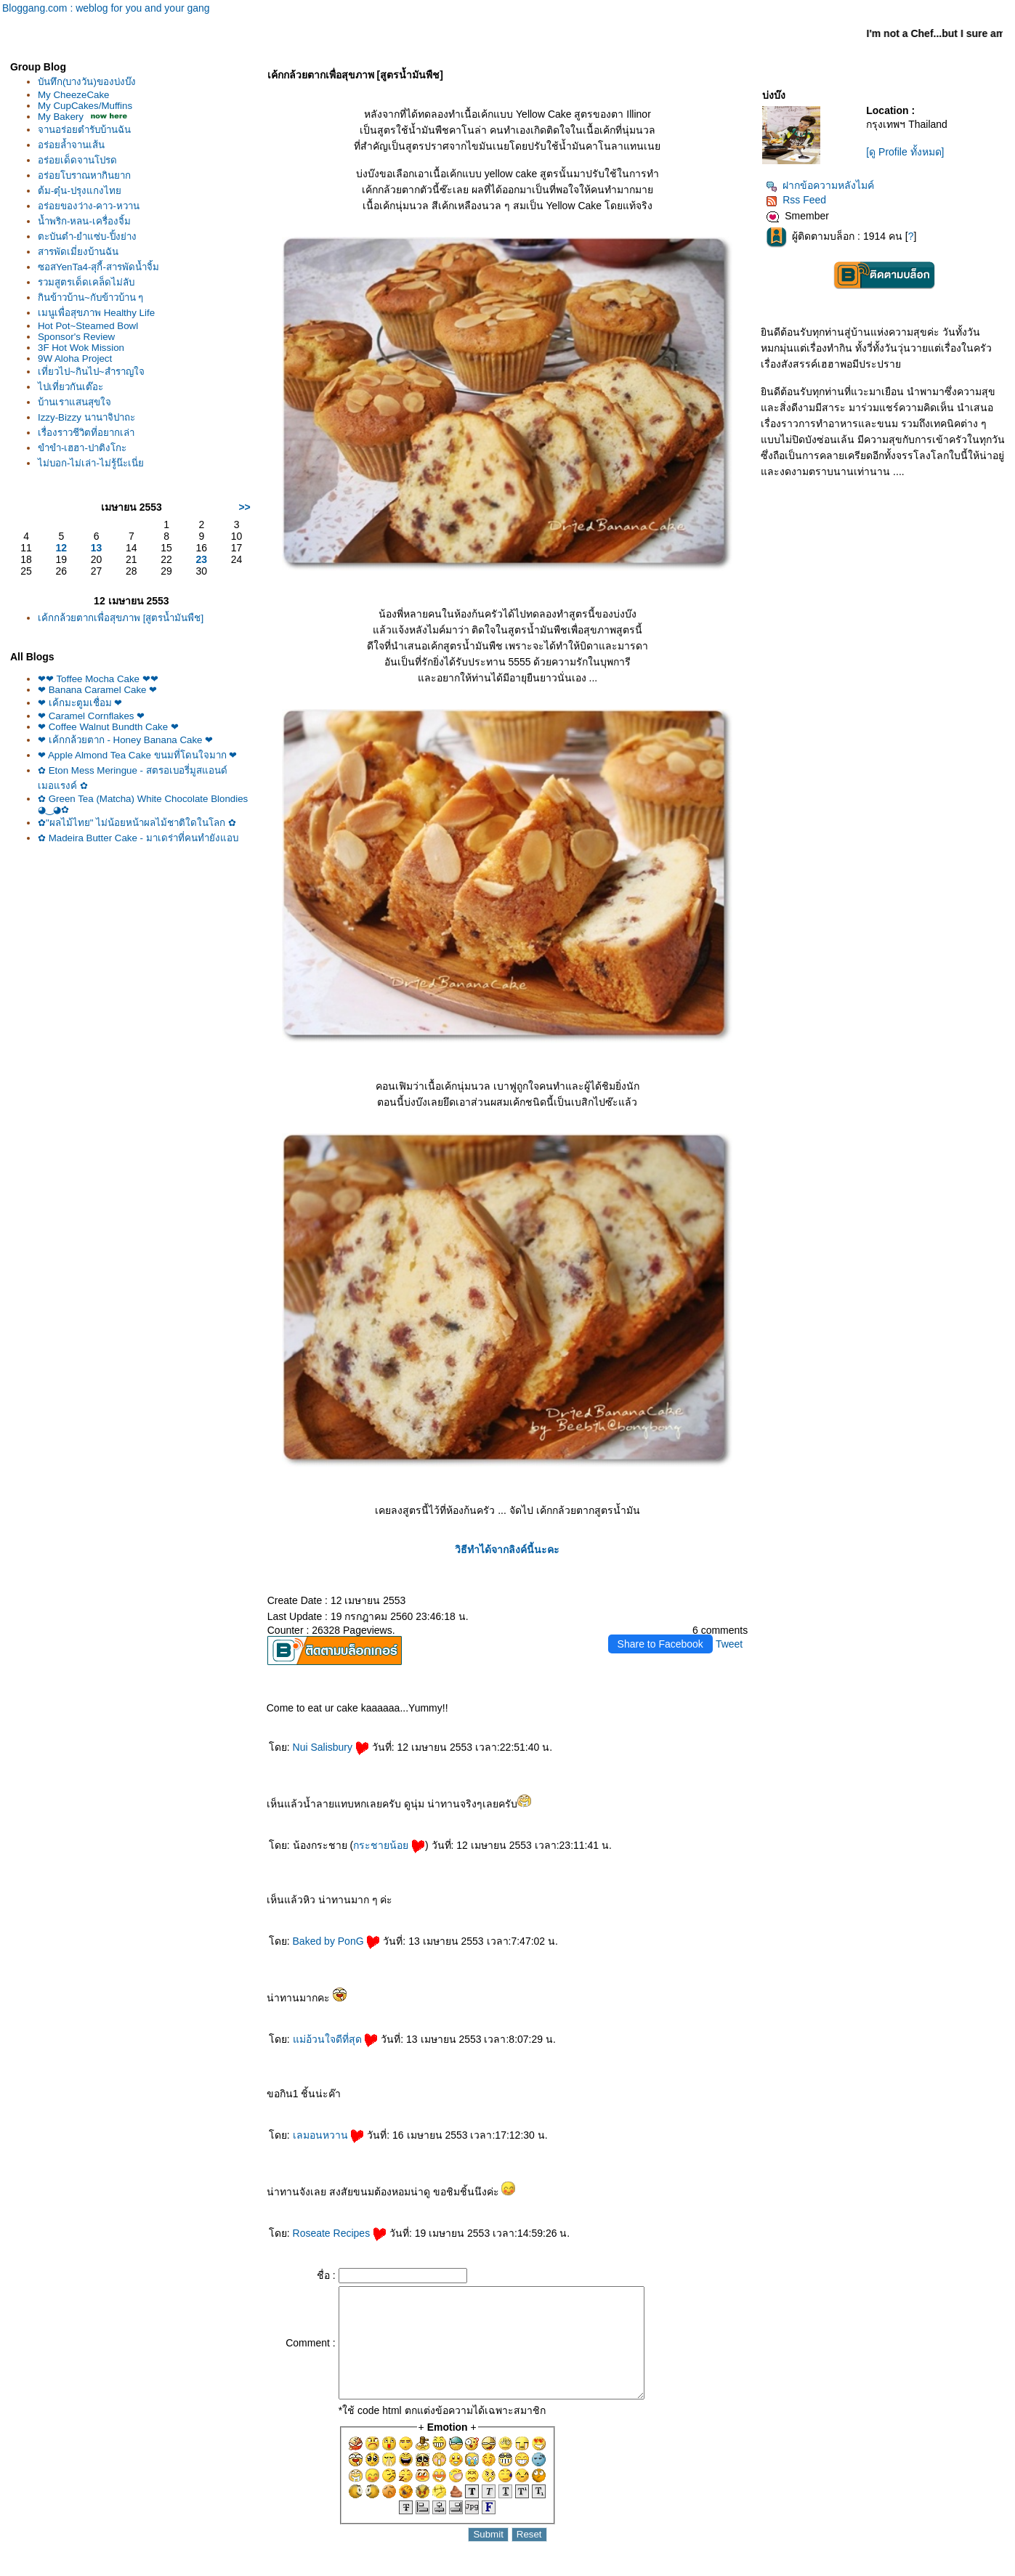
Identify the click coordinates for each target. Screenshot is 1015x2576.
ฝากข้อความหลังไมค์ (820, 185)
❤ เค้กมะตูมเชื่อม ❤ (80, 702)
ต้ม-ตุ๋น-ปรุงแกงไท (79, 190)
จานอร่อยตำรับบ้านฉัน (84, 129)
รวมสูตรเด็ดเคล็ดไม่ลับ (86, 282)
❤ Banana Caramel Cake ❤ (97, 689)
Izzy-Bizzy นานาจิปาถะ (86, 417)
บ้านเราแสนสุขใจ (74, 402)
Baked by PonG (337, 1941)
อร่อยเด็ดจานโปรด (77, 160)
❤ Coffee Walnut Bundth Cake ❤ (108, 726)
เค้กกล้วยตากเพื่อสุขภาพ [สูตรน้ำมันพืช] (120, 617)
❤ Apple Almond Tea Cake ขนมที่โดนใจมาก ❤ (137, 755)
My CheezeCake (74, 94)
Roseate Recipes (340, 2233)
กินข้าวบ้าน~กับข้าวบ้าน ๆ (91, 297)
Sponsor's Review (76, 336)
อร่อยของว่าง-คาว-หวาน (88, 206)
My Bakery (61, 116)
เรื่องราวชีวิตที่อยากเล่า (86, 432)
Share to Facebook (660, 1644)
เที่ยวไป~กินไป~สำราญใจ (91, 371)
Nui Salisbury (331, 1747)
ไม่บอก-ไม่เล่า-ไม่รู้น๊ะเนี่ (91, 463)
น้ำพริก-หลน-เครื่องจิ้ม (84, 221)
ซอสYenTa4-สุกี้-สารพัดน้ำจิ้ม (98, 267)
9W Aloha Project (75, 358)
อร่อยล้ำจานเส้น (71, 144)
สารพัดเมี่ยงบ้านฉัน (78, 251)
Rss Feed (796, 200)
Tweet (729, 1644)
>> (244, 507)
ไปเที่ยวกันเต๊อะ (70, 386)
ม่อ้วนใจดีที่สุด (336, 2039)
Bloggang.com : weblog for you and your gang (106, 8)
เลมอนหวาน (329, 2135)
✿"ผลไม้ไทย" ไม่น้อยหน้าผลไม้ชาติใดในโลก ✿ (137, 822)
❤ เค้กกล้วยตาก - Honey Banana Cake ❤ (125, 739)
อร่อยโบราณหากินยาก (84, 175)
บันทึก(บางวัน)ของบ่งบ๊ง (87, 81)
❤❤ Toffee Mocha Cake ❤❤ (98, 678)
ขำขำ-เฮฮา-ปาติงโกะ (82, 447)
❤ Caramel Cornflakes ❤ (91, 715)
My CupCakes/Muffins (85, 105)
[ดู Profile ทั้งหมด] (905, 152)
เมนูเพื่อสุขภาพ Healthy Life (96, 312)
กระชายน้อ (389, 1845)
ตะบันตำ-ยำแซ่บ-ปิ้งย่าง (87, 236)
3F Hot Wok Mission (81, 347)
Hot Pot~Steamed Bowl (88, 325)
